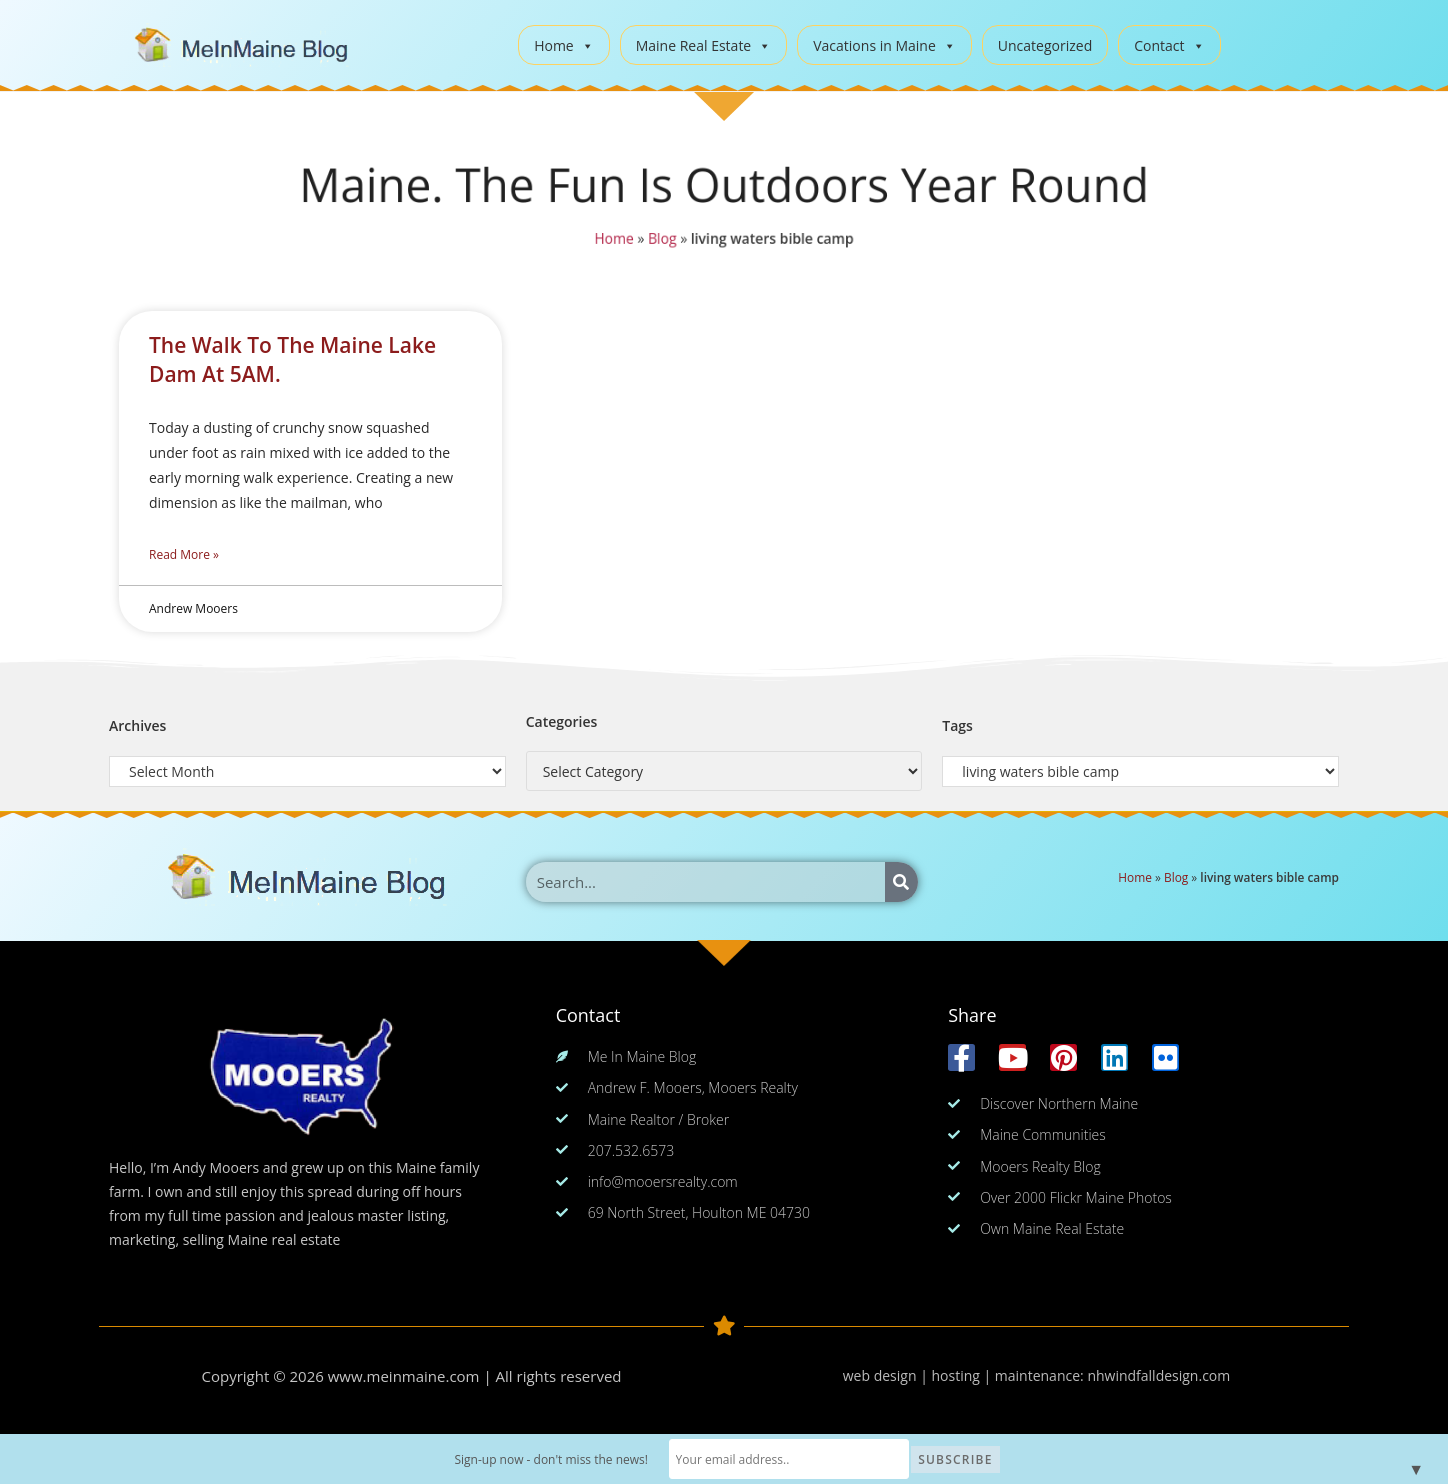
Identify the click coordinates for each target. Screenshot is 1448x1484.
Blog (660, 240)
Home (564, 45)
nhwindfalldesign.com (1158, 1375)
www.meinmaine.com (404, 1376)
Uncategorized (1045, 45)
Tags (957, 725)
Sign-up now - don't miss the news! (551, 1459)
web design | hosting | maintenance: (965, 1375)
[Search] (901, 882)
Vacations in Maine (884, 45)
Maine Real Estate (704, 45)
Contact (1169, 45)
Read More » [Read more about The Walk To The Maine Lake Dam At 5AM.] (184, 554)
